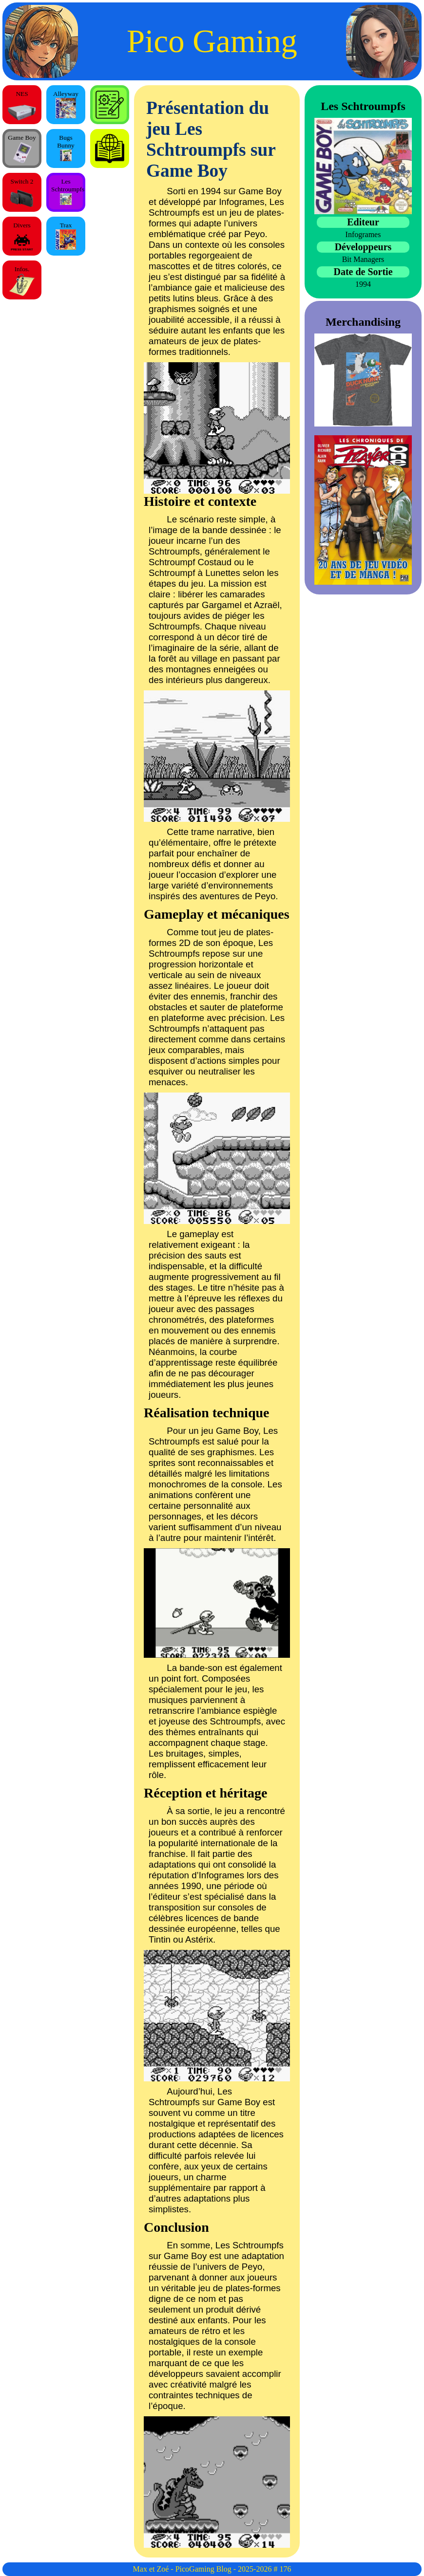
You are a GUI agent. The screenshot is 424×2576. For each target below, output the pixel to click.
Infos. (22, 281)
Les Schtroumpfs (67, 191)
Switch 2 (22, 194)
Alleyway (65, 104)
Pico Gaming (212, 41)
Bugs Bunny (66, 147)
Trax (66, 236)
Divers (22, 239)
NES (22, 107)
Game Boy (22, 148)
